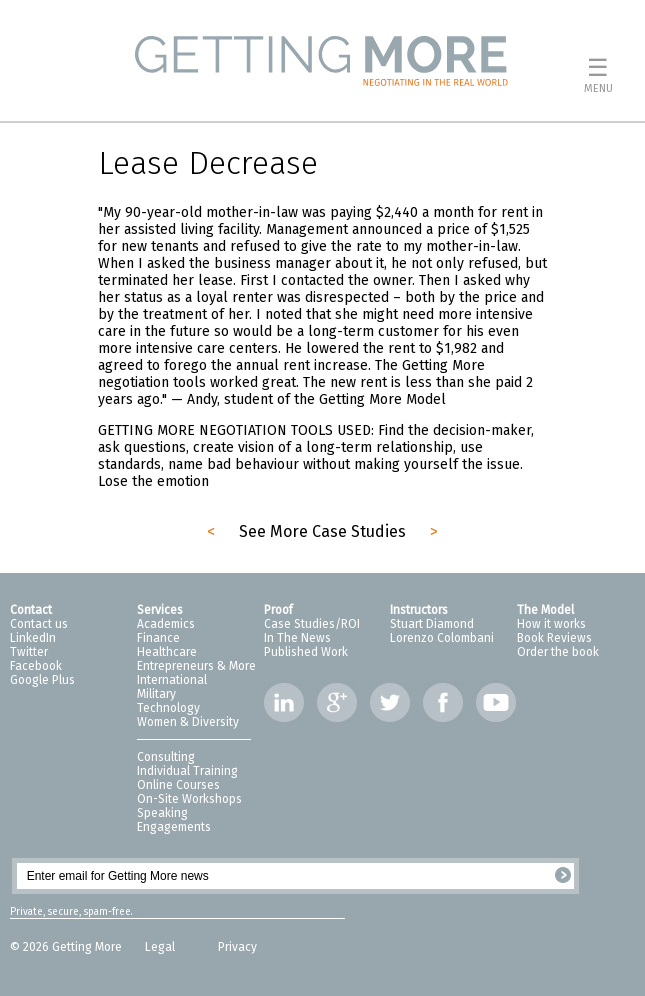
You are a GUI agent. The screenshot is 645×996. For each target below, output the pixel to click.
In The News (297, 638)
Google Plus (42, 680)
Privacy (237, 947)
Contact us (39, 624)
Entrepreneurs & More (196, 666)
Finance (158, 638)
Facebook (36, 666)
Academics (166, 624)
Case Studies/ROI (312, 624)
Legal (161, 947)
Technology (168, 708)
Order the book (558, 652)
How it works (551, 624)
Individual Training (187, 771)
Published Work (306, 652)
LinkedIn (33, 638)
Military (156, 694)
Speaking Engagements (174, 820)
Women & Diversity (188, 722)
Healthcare (167, 652)
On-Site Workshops (189, 799)
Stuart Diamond (432, 624)
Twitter (29, 652)
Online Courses (178, 785)
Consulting (166, 757)
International (172, 680)
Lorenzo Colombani (442, 638)
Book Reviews (554, 638)
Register (563, 875)
